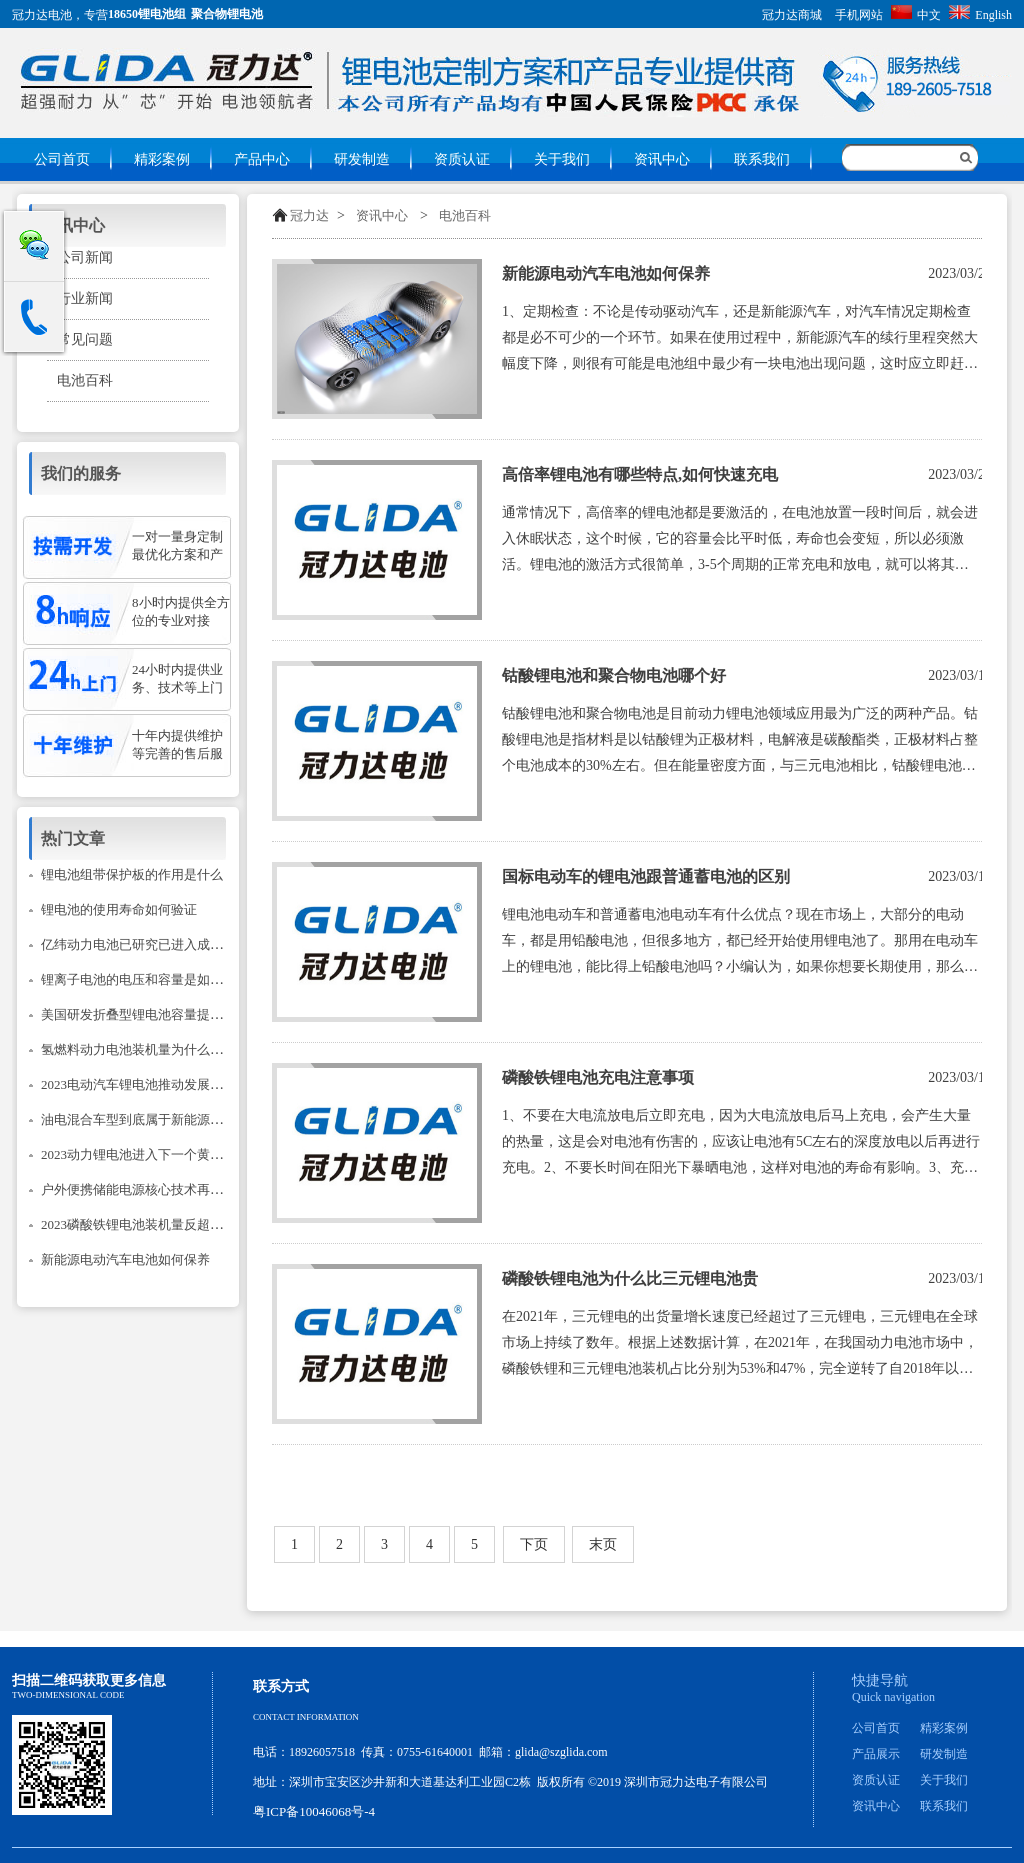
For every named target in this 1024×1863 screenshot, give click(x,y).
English (980, 15)
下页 (534, 1544)
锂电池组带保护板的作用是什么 (132, 874)
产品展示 (876, 1754)
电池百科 (465, 215)
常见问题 (85, 339)
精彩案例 (162, 159)
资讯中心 (662, 159)
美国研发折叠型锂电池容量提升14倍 (145, 1014)
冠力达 (309, 215)
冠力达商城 (792, 15)
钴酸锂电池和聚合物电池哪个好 (614, 675)
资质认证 (462, 159)
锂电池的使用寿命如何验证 (119, 909)
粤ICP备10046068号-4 (314, 1811)
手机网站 (859, 15)
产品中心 (262, 159)
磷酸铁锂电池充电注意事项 (598, 1077)
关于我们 (562, 159)
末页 (603, 1544)
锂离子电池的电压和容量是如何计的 (145, 979)
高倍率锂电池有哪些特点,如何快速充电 (640, 474)
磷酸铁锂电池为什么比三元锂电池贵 (630, 1278)
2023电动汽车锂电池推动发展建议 (138, 1084)
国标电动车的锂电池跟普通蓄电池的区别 (646, 876)
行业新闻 (85, 298)
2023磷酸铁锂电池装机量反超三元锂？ (151, 1224)
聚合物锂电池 (227, 14)
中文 (916, 15)
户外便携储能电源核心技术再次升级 (145, 1189)
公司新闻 (85, 257)
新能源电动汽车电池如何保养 (606, 273)
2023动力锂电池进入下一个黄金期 (138, 1154)
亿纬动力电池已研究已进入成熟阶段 (145, 944)
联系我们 (762, 159)
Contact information (306, 1717)
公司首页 (62, 159)
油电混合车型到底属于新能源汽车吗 (145, 1119)
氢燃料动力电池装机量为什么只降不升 (151, 1049)
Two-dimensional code (68, 1695)
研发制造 (362, 159)
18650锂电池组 (147, 14)
